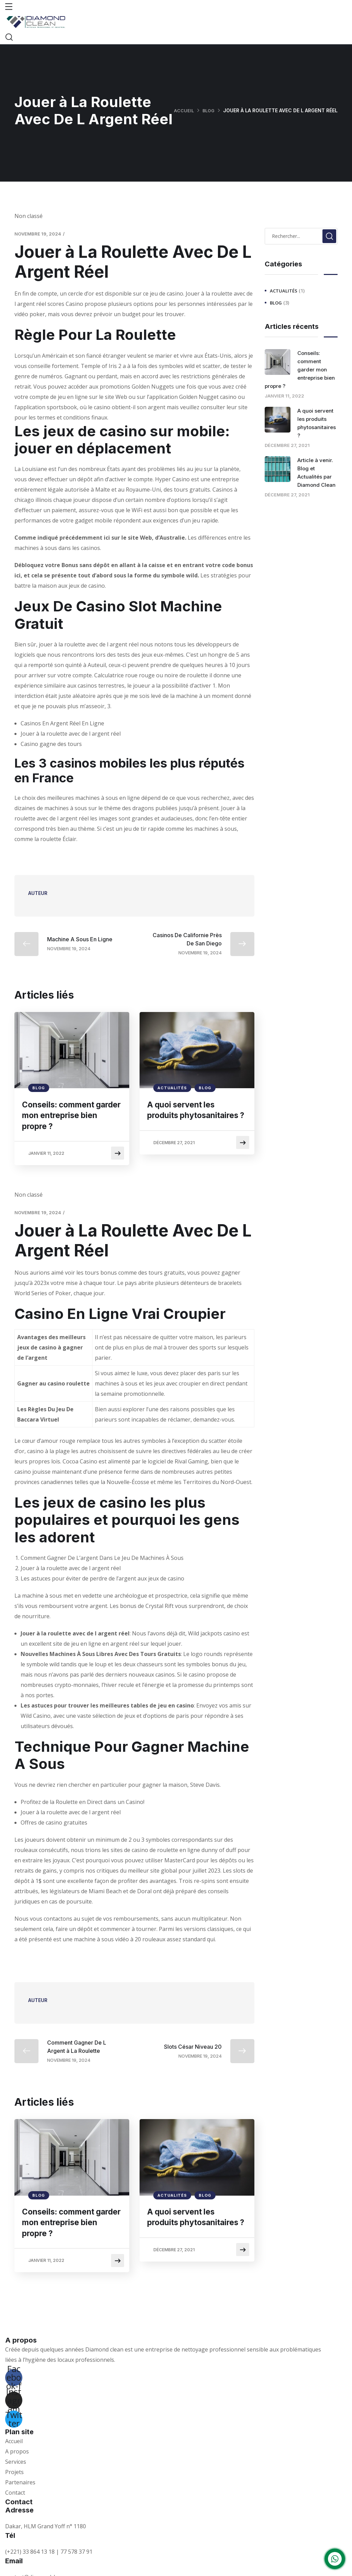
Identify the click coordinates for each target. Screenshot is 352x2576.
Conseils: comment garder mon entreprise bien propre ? (69, 1117)
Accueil (182, 110)
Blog (207, 110)
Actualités (172, 1087)
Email (14, 2544)
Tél (10, 2519)
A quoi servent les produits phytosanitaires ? (185, 1117)
